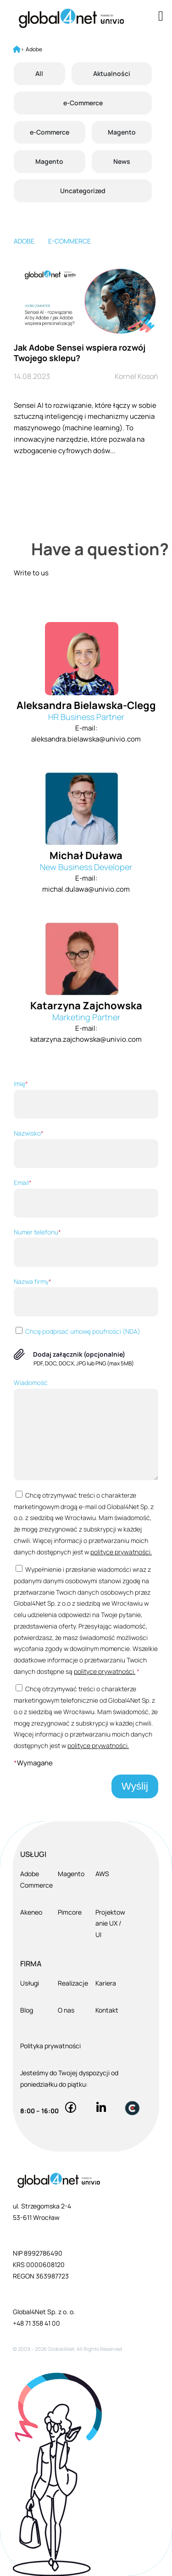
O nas (66, 2010)
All (39, 73)
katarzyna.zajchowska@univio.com (86, 1039)
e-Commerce (83, 102)
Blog (26, 2010)
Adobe (24, 241)
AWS (102, 1873)
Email (86, 1198)
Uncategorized (82, 190)
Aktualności (111, 73)
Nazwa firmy (86, 1296)
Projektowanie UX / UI (110, 1923)
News (121, 161)
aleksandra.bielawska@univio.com (86, 739)
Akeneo (31, 1912)
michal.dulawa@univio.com (86, 889)
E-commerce (69, 241)
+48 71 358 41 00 (36, 2323)
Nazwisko (86, 1148)
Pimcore (70, 1912)
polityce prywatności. (121, 1552)
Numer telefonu (86, 1247)
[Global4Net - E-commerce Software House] (71, 18)
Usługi (29, 1983)
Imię (86, 1099)
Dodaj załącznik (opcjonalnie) (79, 1354)
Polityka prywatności (50, 2045)
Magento (122, 132)
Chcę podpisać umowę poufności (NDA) (77, 1331)
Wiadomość (86, 1429)
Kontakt (106, 2010)
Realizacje (73, 1983)
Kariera (105, 1983)
